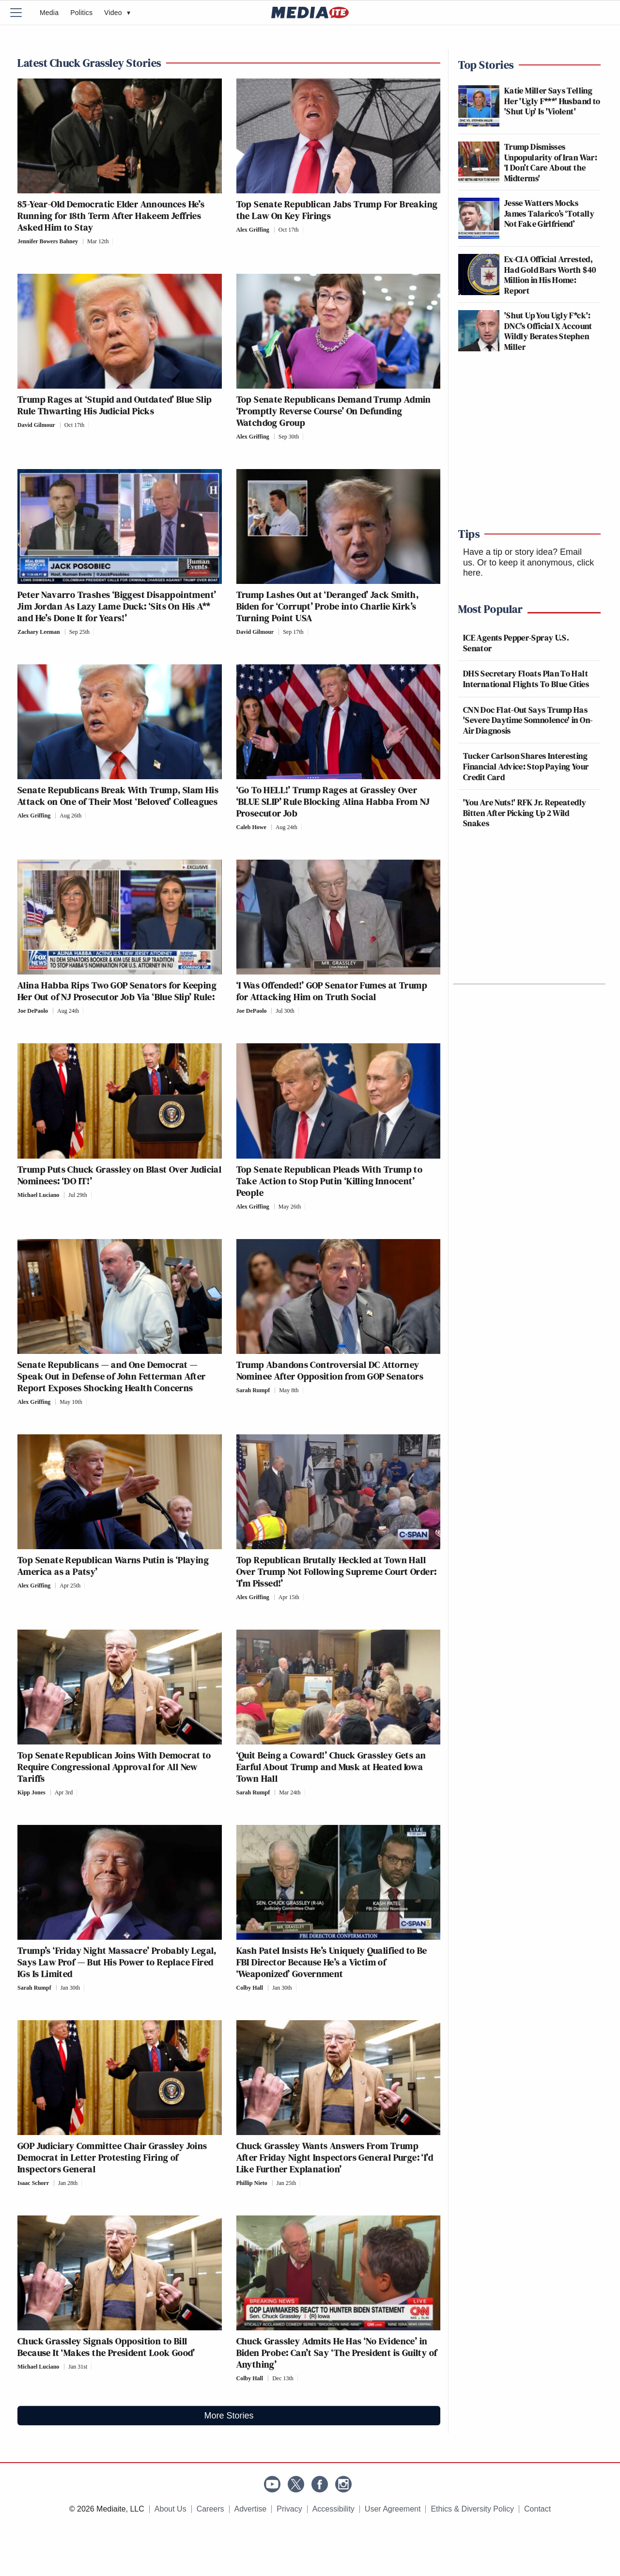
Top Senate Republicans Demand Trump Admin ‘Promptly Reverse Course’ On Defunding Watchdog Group (333, 411)
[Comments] (115, 241)
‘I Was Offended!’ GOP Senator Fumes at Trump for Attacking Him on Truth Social (332, 991)
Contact (537, 2509)
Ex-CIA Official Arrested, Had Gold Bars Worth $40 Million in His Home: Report (550, 275)
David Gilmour (36, 425)
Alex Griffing (252, 229)
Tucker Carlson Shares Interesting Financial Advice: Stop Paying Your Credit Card (526, 766)
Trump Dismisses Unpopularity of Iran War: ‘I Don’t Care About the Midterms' (550, 162)
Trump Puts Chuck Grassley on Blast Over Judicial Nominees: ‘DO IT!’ (119, 1175)
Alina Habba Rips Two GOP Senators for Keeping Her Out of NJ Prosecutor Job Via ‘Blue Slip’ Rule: (117, 991)
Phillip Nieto (251, 2183)
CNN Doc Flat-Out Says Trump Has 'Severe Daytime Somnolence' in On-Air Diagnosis (527, 720)
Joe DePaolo (32, 1010)
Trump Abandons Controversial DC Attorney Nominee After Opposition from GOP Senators (330, 1370)
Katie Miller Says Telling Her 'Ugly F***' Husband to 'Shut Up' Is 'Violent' (552, 100)
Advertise (250, 2509)
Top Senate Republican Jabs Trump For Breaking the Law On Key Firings (337, 209)
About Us (170, 2509)
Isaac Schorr (33, 2183)
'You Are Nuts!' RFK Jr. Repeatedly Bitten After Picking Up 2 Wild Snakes (524, 812)
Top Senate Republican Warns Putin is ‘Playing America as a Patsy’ (113, 1565)
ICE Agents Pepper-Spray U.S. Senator (516, 642)
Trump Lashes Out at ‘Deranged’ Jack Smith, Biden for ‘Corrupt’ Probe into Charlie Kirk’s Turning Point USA (327, 606)
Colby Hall (250, 1987)
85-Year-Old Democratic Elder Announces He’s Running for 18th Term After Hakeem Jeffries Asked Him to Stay (110, 215)
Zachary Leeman (38, 631)
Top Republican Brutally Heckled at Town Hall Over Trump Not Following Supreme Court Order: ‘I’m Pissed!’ (336, 1571)
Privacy (289, 2509)
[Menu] (22, 12)
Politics (81, 12)
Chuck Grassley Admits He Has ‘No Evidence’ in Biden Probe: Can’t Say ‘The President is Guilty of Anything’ (336, 2352)
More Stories (228, 2415)
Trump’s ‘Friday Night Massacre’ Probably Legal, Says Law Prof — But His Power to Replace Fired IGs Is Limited (117, 1962)
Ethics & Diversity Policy (472, 2509)
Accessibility (333, 2509)
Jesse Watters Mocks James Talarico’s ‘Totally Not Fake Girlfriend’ (549, 213)
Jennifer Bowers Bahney (47, 241)
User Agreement (393, 2509)
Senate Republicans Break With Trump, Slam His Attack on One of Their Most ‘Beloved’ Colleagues (117, 795)
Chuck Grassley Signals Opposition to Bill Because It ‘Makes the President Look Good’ (106, 2346)
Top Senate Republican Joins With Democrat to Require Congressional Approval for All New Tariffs (114, 1766)
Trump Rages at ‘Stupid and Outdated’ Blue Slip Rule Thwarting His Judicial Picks (114, 405)
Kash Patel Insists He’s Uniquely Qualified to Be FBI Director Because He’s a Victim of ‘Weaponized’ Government (331, 1962)
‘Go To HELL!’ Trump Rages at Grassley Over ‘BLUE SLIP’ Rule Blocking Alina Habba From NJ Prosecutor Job (333, 801)
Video (117, 12)
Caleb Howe (251, 827)
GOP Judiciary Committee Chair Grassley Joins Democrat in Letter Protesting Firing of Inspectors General (112, 2157)
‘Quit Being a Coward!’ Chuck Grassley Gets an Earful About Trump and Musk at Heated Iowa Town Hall (331, 1766)
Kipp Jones (31, 1792)
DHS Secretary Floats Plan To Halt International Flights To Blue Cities (526, 678)
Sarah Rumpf (253, 1390)
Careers (210, 2509)
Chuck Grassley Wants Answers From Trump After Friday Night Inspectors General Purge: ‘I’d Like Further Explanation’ (335, 2157)
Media (49, 12)
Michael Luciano (38, 1195)
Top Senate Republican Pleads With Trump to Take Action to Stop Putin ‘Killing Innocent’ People (329, 1180)
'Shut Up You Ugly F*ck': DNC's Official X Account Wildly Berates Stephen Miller (548, 331)
